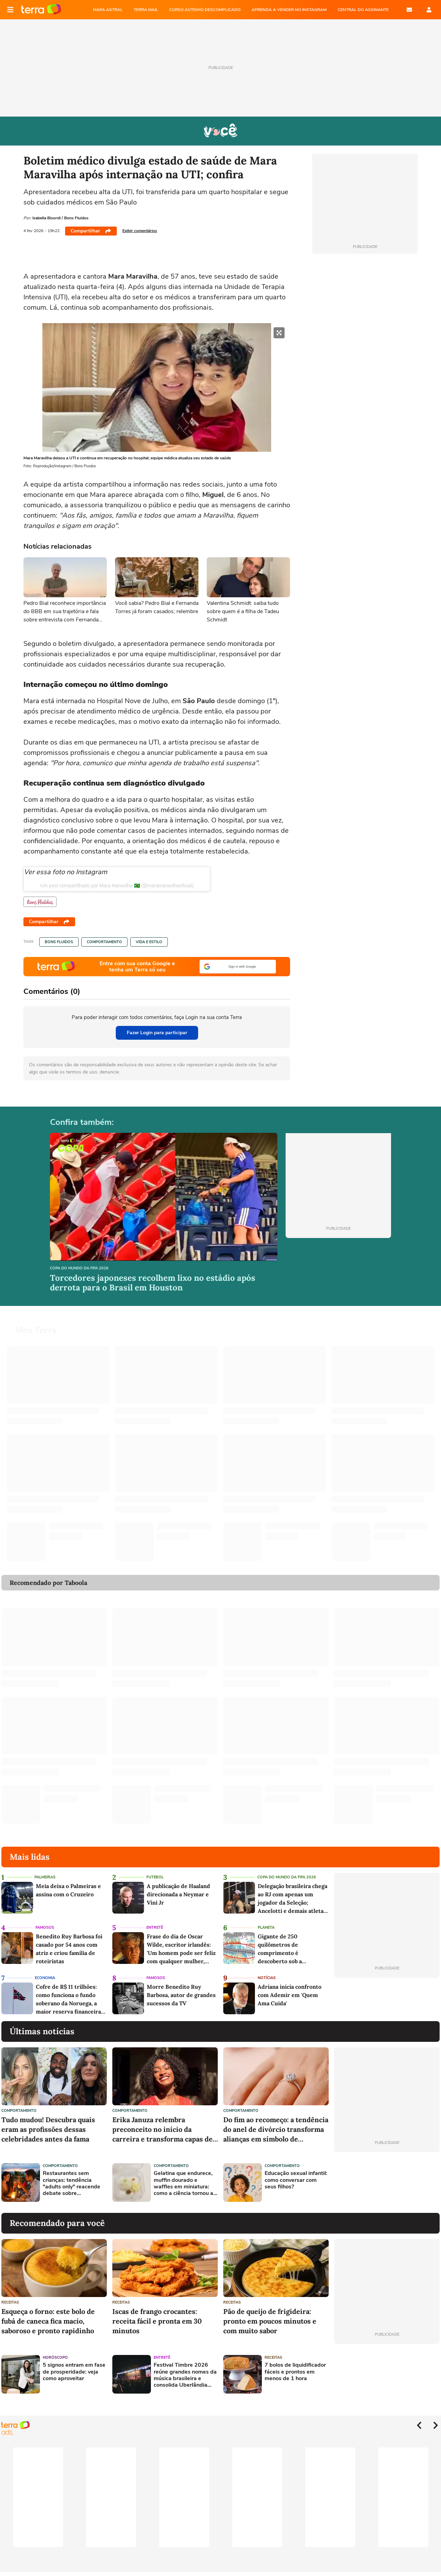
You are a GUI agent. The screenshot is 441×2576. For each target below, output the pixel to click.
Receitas (10, 2302)
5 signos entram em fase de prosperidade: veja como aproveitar (74, 2372)
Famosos (44, 1927)
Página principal (41, 9)
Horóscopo (55, 2357)
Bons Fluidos (59, 942)
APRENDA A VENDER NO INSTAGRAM (289, 9)
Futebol (155, 1877)
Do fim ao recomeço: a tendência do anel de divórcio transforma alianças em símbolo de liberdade (275, 2129)
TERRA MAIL (146, 9)
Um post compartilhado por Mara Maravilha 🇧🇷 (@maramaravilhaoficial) (116, 885)
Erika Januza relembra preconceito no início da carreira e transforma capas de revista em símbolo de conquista (164, 2129)
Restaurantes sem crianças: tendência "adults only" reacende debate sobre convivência (71, 2183)
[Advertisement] (387, 2182)
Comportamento (104, 942)
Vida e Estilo (149, 942)
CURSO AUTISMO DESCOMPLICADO (204, 9)
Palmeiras (44, 1877)
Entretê (154, 1927)
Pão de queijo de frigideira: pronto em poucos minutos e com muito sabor (269, 2321)
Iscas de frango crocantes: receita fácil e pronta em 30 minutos (157, 2321)
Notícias (267, 1977)
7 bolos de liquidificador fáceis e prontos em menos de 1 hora (295, 2372)
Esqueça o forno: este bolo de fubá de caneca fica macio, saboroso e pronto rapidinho (48, 2321)
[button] (237, 967)
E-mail (409, 9)
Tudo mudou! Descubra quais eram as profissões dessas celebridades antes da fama (48, 2129)
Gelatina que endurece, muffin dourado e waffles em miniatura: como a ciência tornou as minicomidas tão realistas (185, 2183)
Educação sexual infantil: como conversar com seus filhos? (296, 2180)
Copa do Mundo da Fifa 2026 (79, 1268)
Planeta (266, 1927)
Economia (45, 1977)
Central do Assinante (363, 9)
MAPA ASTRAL (108, 9)
